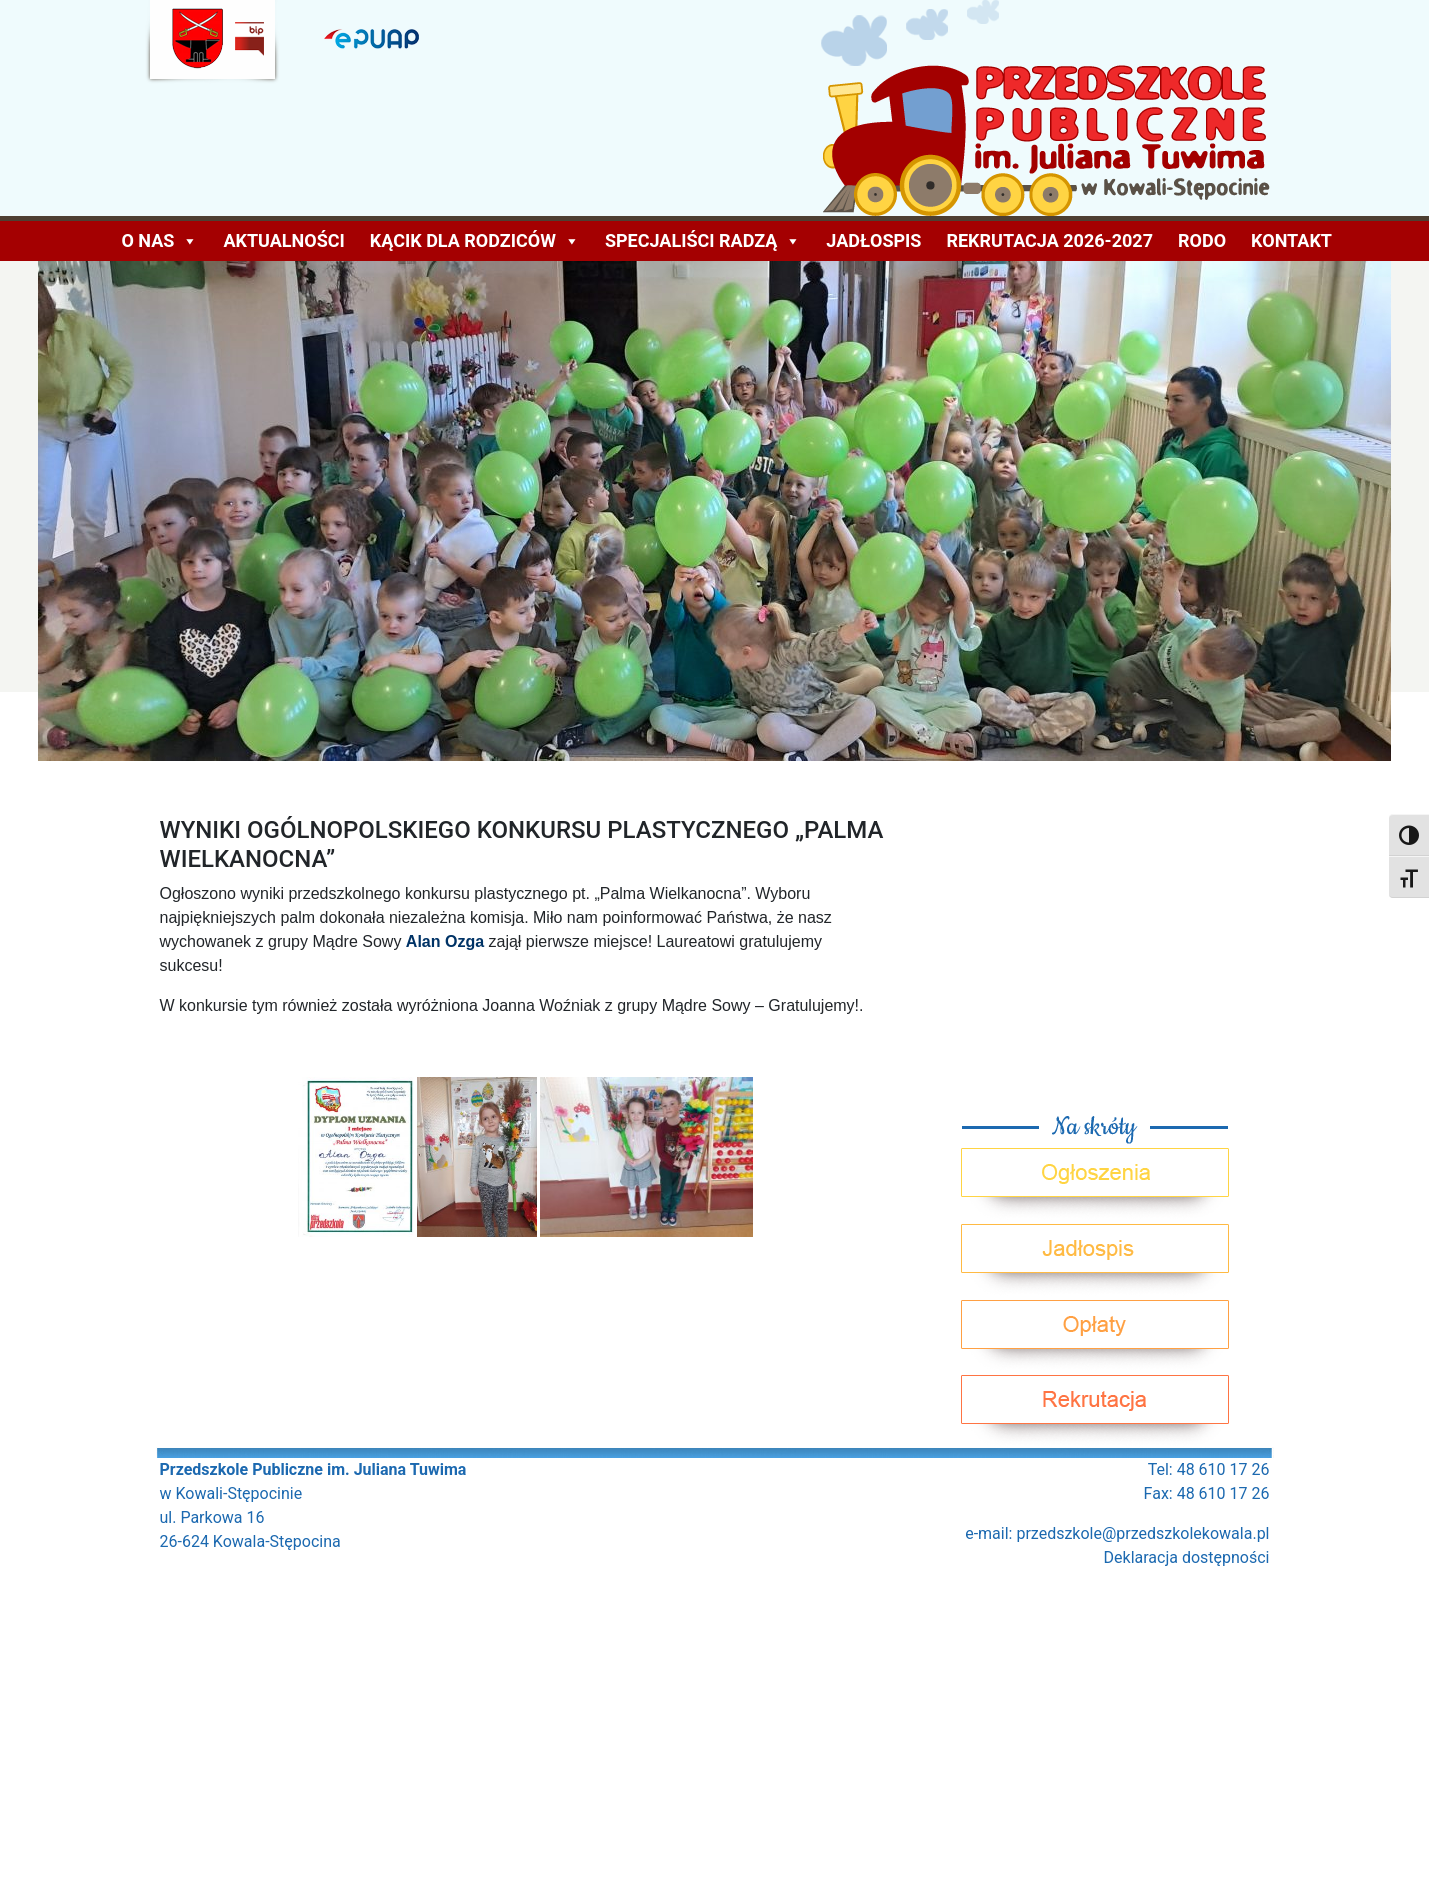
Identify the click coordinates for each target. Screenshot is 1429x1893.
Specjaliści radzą (703, 241)
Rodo (1202, 240)
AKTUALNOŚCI (283, 240)
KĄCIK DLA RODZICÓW (475, 241)
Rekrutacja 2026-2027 (1049, 240)
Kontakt (1291, 240)
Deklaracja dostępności (1187, 1557)
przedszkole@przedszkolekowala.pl (1142, 1533)
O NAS (159, 241)
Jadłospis (873, 240)
